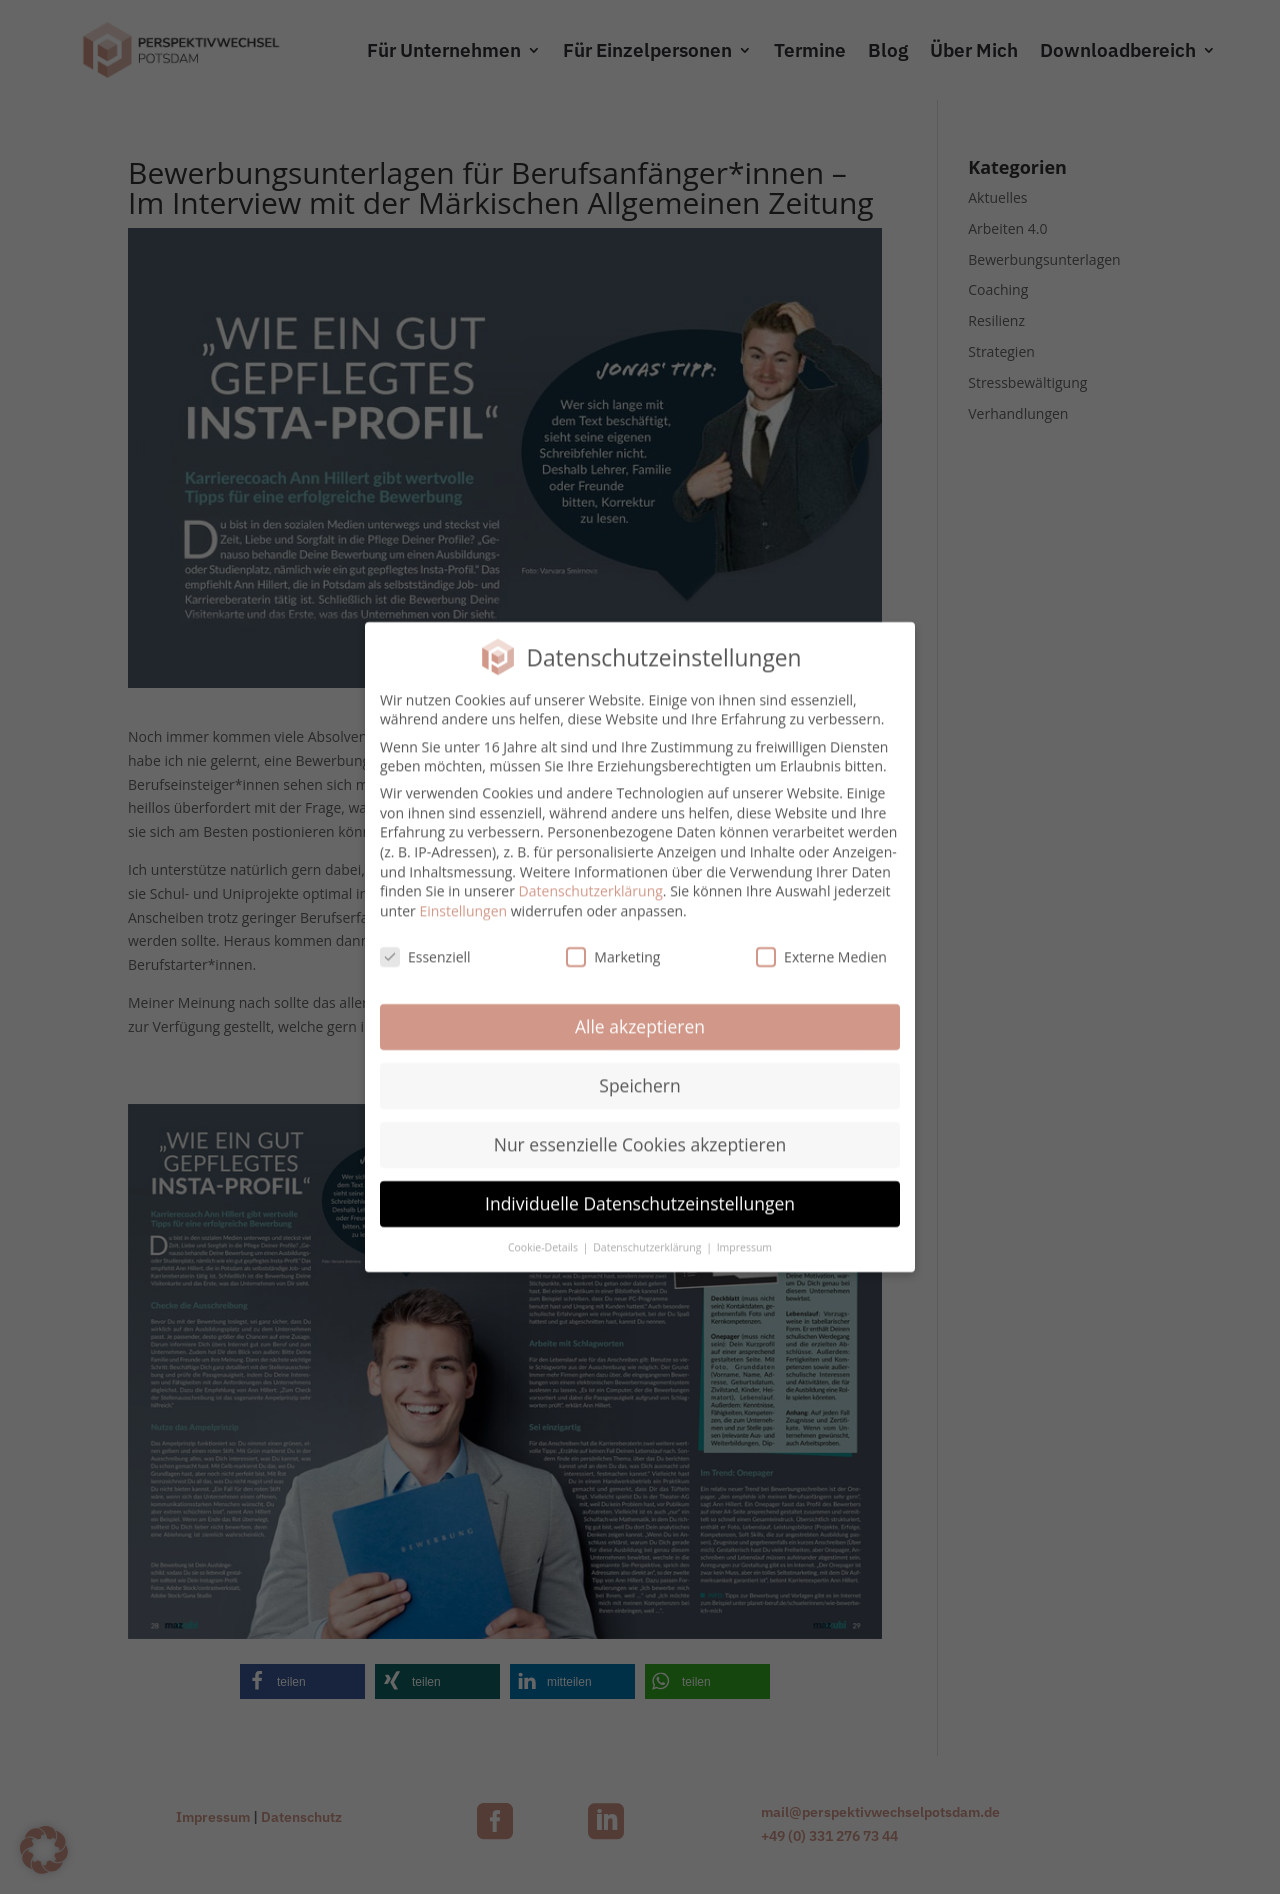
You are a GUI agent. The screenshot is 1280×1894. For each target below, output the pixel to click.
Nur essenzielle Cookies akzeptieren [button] (640, 1133)
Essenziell (425, 945)
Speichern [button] (639, 1074)
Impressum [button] (744, 1236)
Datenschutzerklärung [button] (648, 1236)
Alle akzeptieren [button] (640, 1016)
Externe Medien (821, 945)
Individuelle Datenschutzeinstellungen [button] (640, 1192)
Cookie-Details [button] (544, 1236)
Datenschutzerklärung (591, 879)
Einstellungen (463, 899)
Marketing (613, 945)
